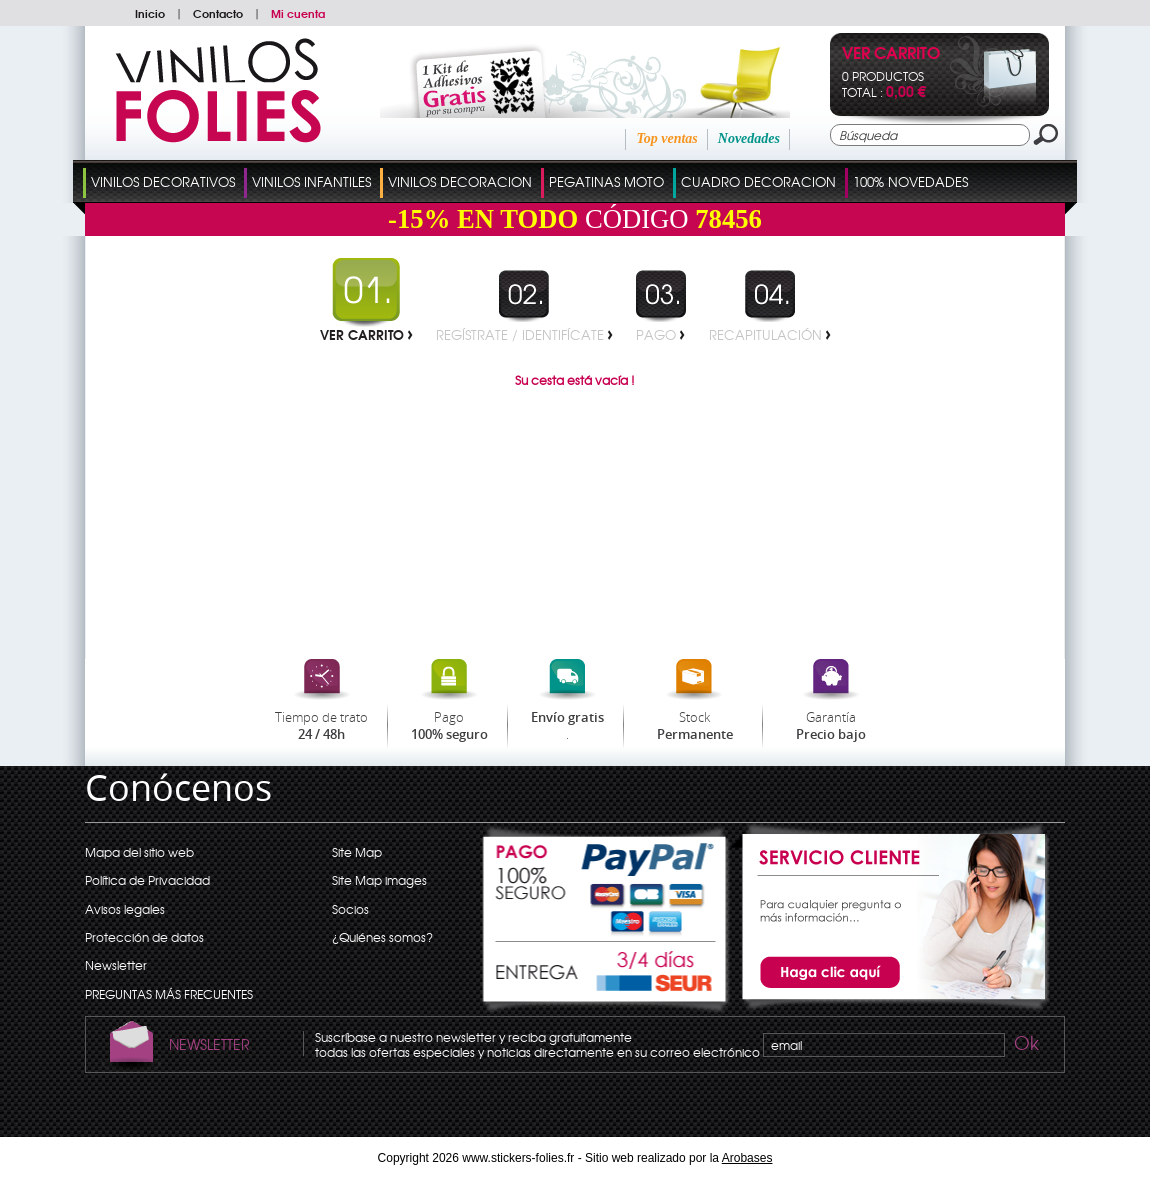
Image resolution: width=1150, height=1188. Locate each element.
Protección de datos (144, 937)
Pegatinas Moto (606, 181)
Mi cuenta (298, 13)
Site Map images (379, 880)
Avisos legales (125, 909)
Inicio (150, 13)
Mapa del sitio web (139, 852)
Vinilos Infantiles (311, 181)
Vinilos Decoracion (460, 181)
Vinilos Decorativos (163, 181)
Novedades (749, 138)
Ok (1025, 1046)
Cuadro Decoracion (758, 181)
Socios (350, 909)
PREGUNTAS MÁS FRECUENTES (169, 994)
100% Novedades (910, 181)
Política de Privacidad (147, 880)
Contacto (218, 13)
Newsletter (116, 965)
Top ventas (666, 138)
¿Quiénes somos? (382, 937)
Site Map (357, 852)
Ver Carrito (891, 54)
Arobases (747, 1158)
